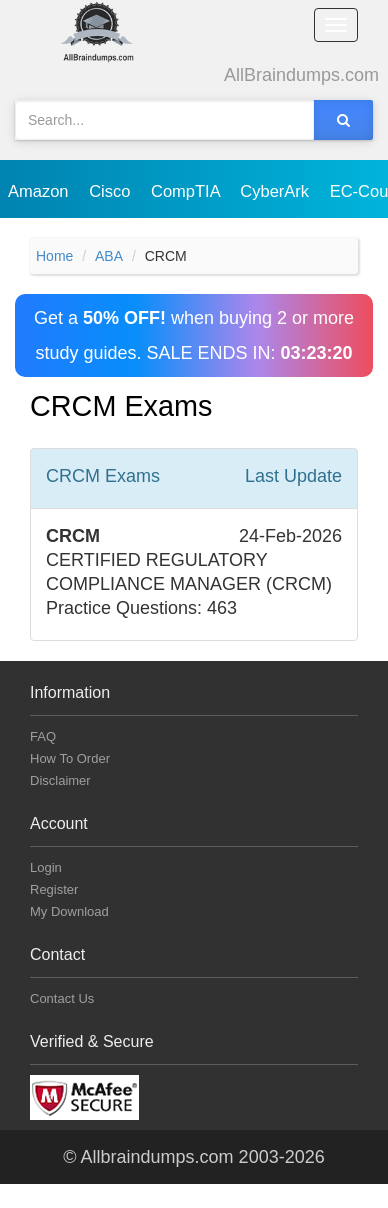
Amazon (40, 191)
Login (46, 867)
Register (54, 889)
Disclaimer (60, 780)
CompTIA (187, 191)
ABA (109, 256)
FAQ (43, 736)
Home (54, 256)
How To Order (70, 758)
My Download (69, 911)
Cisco (112, 191)
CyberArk (276, 191)
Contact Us (62, 998)
